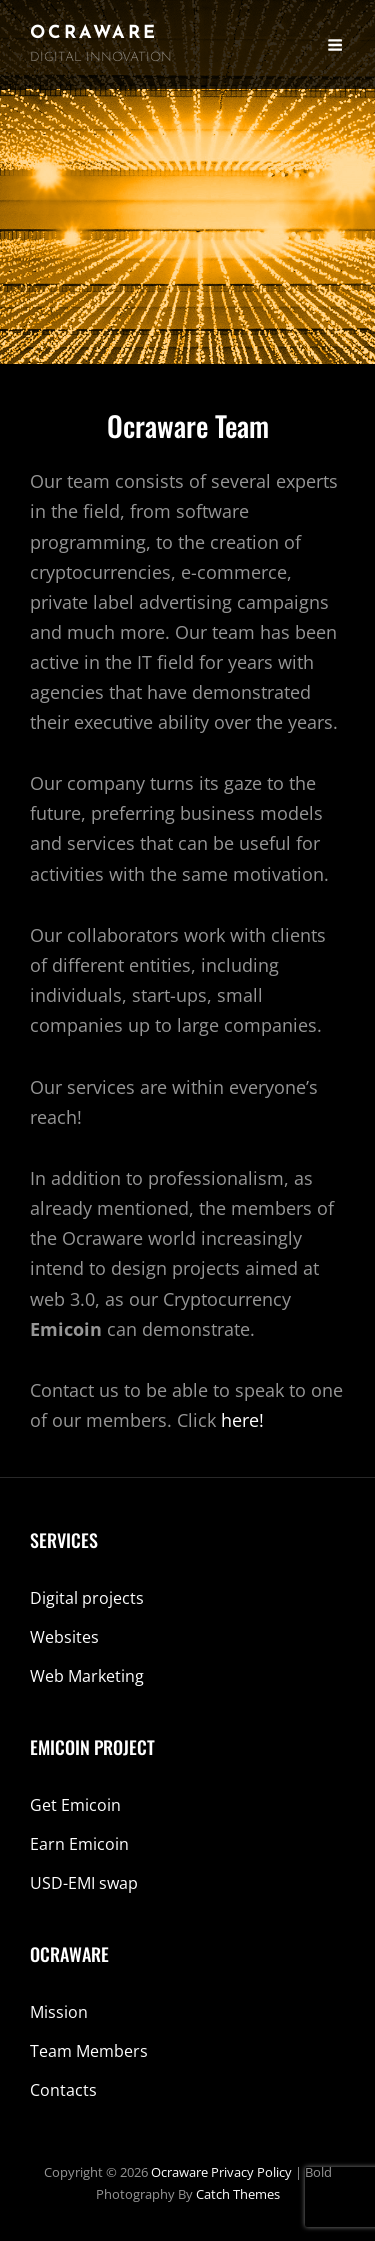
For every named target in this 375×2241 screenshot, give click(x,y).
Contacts (63, 2090)
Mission (59, 2012)
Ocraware (94, 33)
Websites (64, 1637)
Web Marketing (87, 1676)
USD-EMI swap (84, 1883)
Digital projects (87, 1598)
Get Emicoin (75, 1805)
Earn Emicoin (79, 1844)
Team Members (89, 2051)
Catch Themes (238, 2194)
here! (242, 1420)
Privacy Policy (251, 2172)
